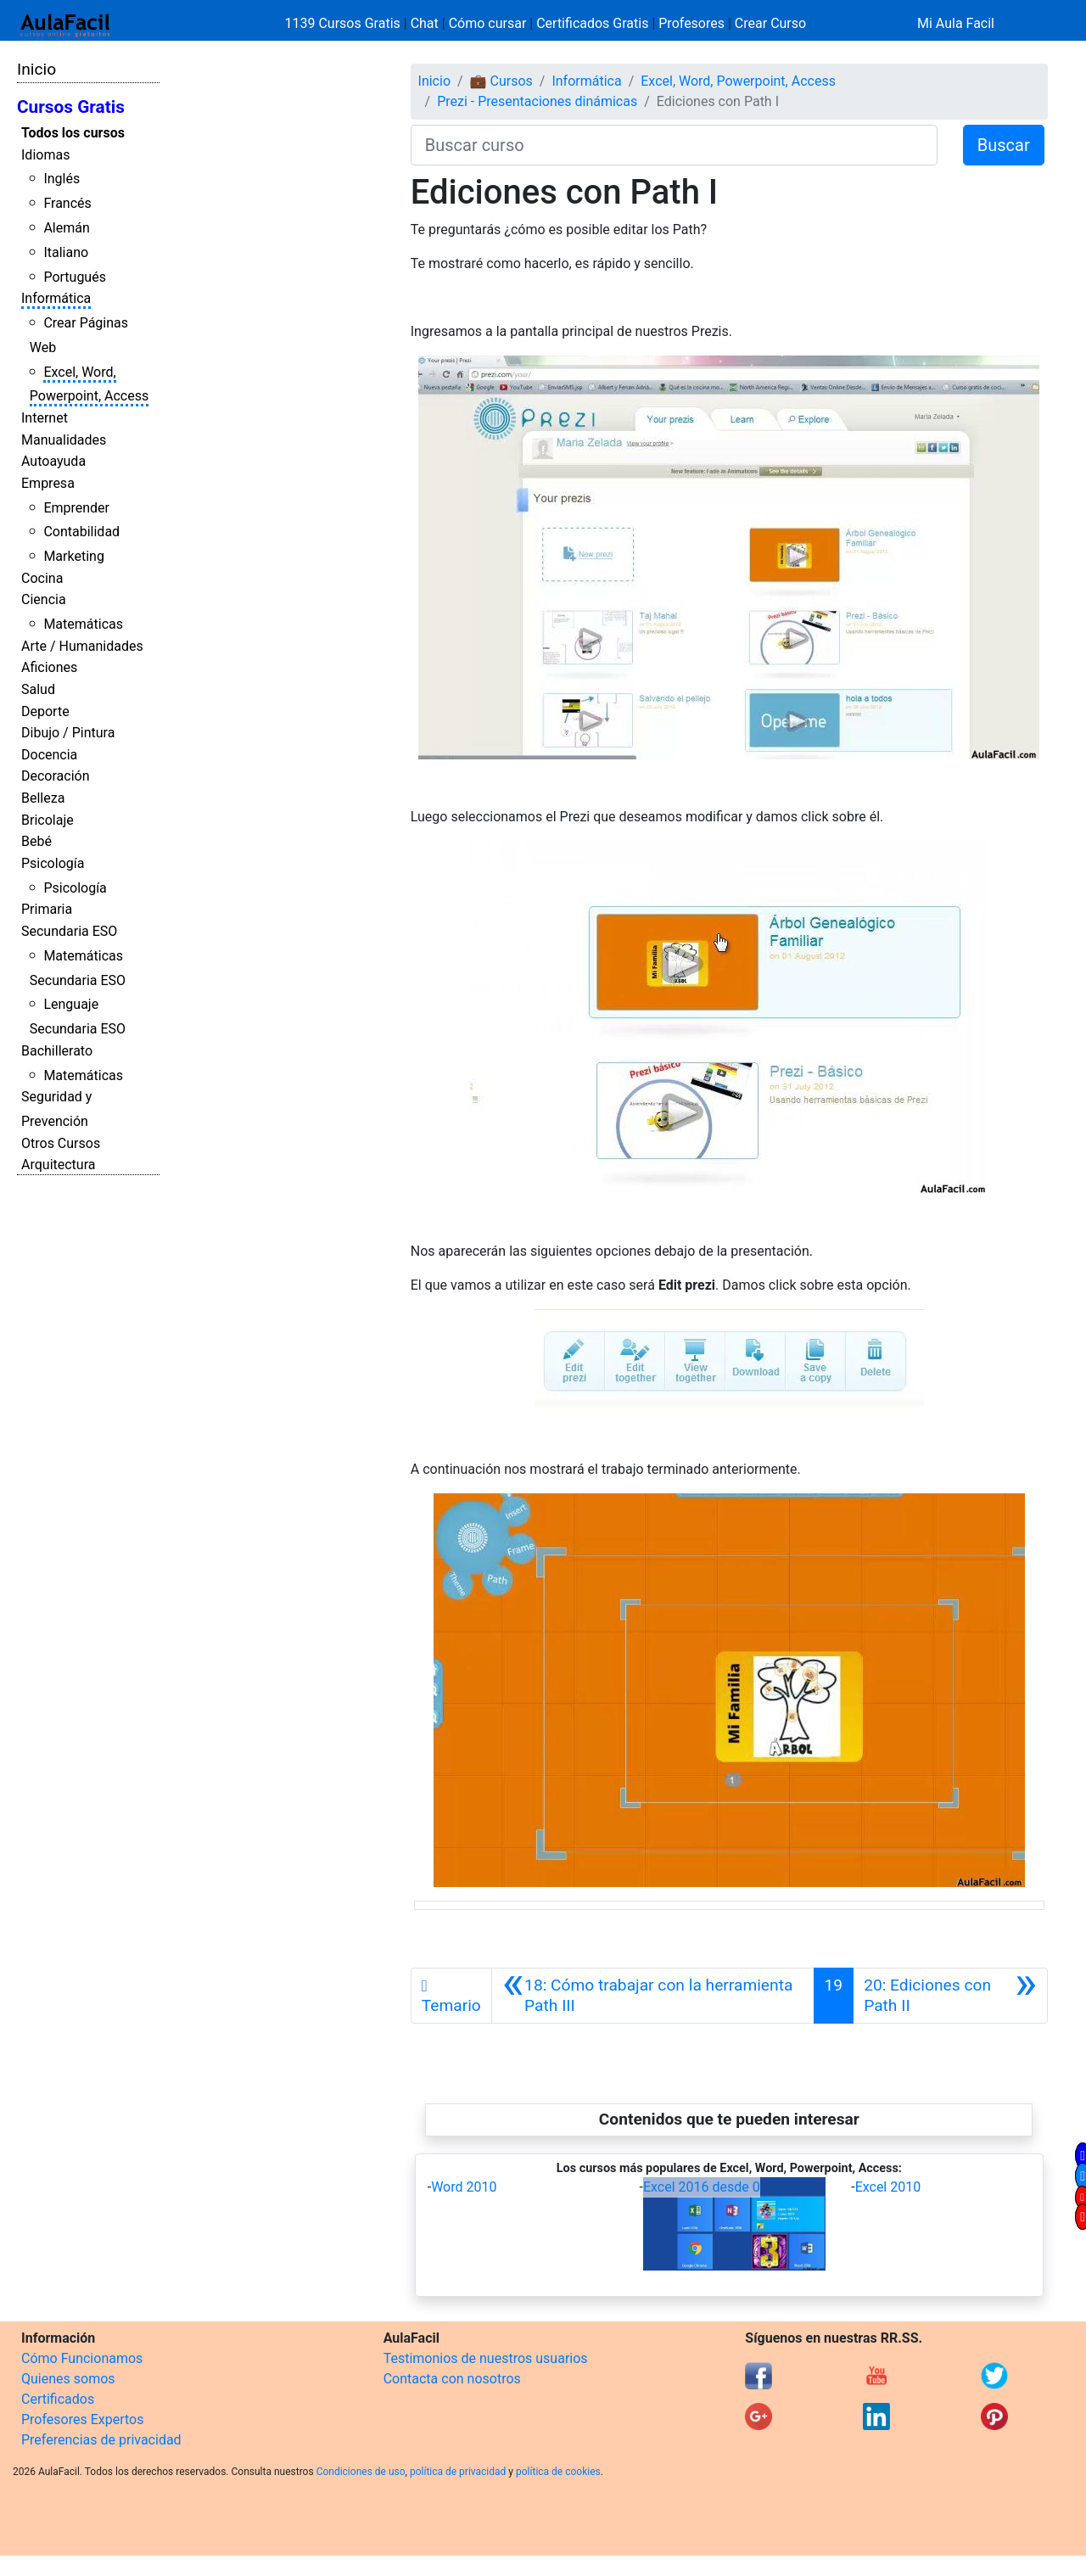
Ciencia (43, 599)
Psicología (52, 863)
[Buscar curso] (674, 145)
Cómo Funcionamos (82, 2358)
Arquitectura (58, 1164)
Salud (38, 689)
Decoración (55, 776)
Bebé (36, 841)
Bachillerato (56, 1051)
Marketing (73, 556)
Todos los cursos (73, 133)
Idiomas (45, 155)
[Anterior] (652, 1996)
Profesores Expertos (82, 2419)
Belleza (42, 798)
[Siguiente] (950, 1996)
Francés (67, 203)
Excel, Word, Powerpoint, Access (738, 81)
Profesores (691, 23)
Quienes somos (68, 2379)
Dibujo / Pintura (68, 733)
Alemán (66, 228)
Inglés (61, 179)
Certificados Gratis (592, 23)
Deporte (45, 711)
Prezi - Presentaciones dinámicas (537, 101)
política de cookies (558, 2472)
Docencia (49, 755)
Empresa (48, 483)
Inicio (36, 69)
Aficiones (49, 667)
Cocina (42, 578)
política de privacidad (458, 2472)
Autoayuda (53, 461)
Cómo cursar (488, 23)
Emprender (76, 508)
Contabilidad (81, 532)
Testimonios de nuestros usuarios (485, 2358)
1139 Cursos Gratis (344, 23)
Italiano (65, 252)
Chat (425, 23)
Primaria (46, 909)
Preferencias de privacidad (101, 2440)
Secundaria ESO (69, 931)
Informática (56, 298)
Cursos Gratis (71, 107)
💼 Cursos (501, 81)
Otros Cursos (60, 1143)
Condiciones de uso (361, 2472)
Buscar (1003, 145)
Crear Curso (770, 23)
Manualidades (63, 440)
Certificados (57, 2399)
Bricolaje (47, 820)
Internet (44, 418)
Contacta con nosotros (452, 2379)
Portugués (74, 277)
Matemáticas (83, 624)
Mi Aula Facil (955, 23)
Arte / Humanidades (82, 646)
